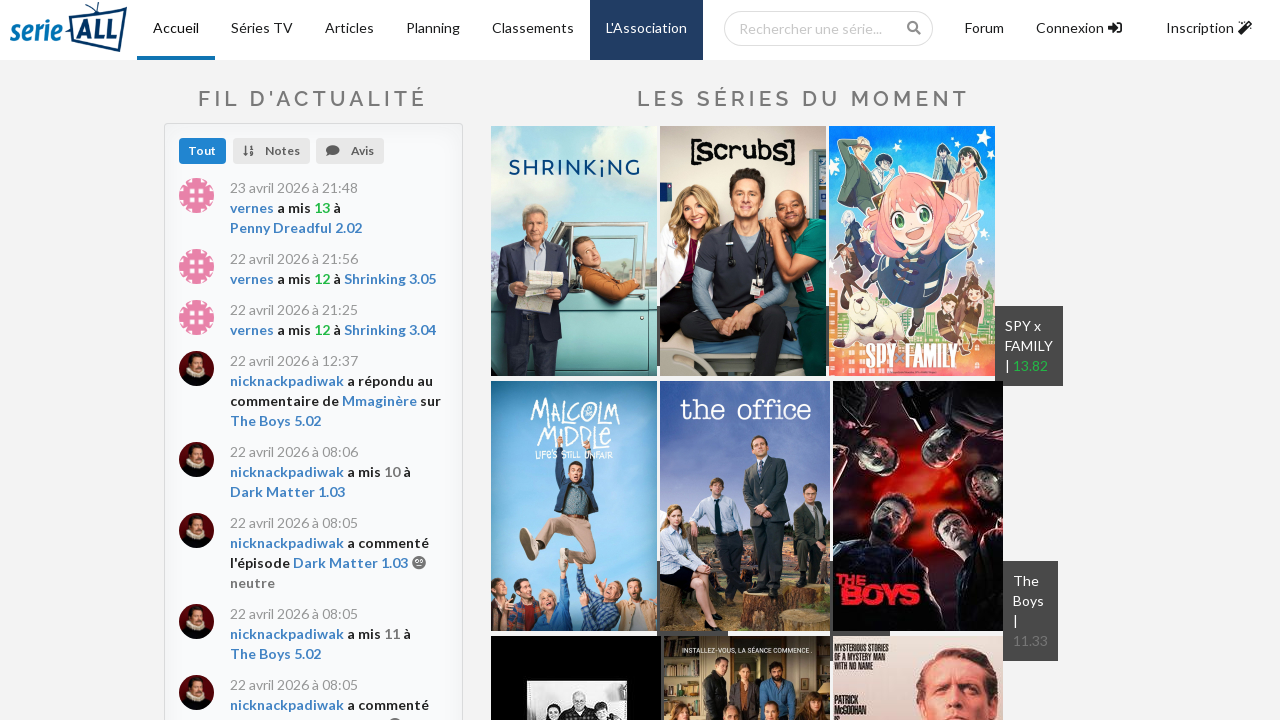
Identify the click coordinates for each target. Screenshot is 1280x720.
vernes (252, 207)
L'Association (646, 27)
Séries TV (262, 27)
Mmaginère (379, 400)
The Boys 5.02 (275, 420)
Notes (271, 150)
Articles (349, 27)
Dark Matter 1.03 (287, 491)
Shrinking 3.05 (390, 278)
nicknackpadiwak (287, 380)
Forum (984, 27)
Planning (433, 27)
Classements (533, 27)
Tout (202, 150)
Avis (350, 150)
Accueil (176, 27)
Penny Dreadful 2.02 (296, 227)
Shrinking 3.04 (390, 329)
